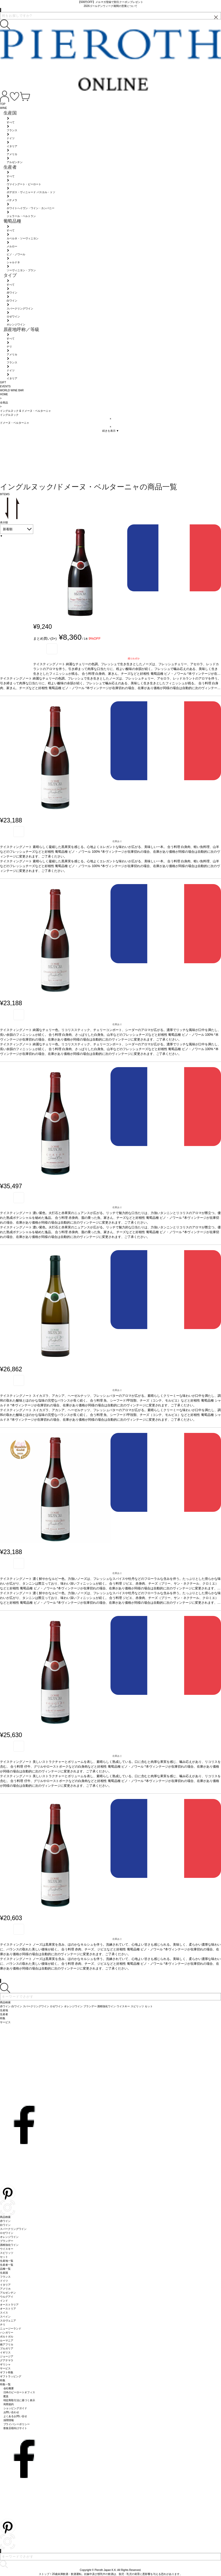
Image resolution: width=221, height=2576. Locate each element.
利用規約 (8, 2404)
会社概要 (8, 2388)
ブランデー (6, 2240)
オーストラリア (9, 2304)
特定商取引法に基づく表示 (19, 2400)
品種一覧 (5, 2268)
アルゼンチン (8, 2292)
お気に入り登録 (51, 648)
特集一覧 (5, 2384)
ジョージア (6, 2356)
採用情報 (8, 2420)
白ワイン (5, 2224)
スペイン (5, 2316)
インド (4, 2300)
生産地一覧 (6, 2260)
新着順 (7, 529)
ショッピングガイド (15, 2408)
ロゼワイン (6, 2232)
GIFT (3, 382)
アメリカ (5, 2288)
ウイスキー (6, 2248)
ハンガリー (6, 2332)
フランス (5, 2276)
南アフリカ (6, 2344)
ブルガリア (6, 2348)
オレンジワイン (9, 2236)
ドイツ (4, 2280)
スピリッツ (6, 2252)
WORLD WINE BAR (12, 390)
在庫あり (117, 841)
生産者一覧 (6, 2264)
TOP (2, 104)
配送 (6, 2396)
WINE (3, 108)
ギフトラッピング (10, 2376)
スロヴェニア (8, 2320)
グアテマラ (6, 2360)
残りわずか (134, 658)
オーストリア (8, 2308)
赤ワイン (5, 2220)
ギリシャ (5, 2364)
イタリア (5, 2284)
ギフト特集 (6, 2372)
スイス (4, 2312)
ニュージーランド (10, 2328)
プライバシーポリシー (16, 2424)
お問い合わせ (11, 2412)
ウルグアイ (6, 2296)
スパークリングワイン (13, 2228)
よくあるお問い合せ (15, 2416)
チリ (2, 2324)
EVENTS (5, 386)
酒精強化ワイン (9, 2244)
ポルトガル (6, 2336)
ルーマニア (6, 2340)
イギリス (5, 2352)
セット (4, 2256)
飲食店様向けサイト (15, 2428)
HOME (4, 394)
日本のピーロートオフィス (19, 2392)
